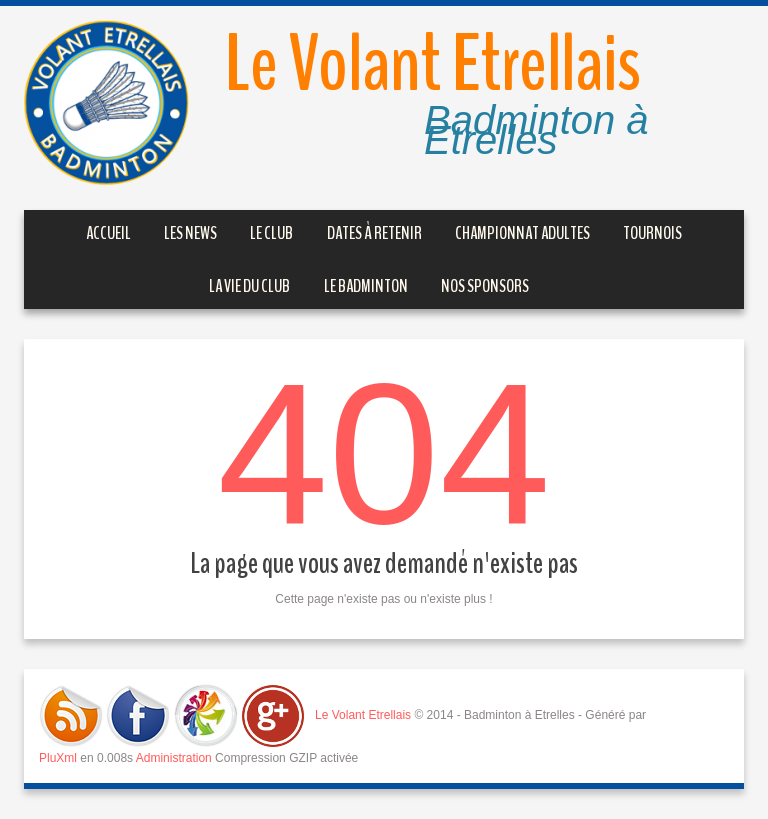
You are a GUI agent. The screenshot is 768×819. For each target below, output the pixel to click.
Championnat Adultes (522, 233)
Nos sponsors (485, 286)
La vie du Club (249, 286)
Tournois (652, 233)
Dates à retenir (374, 233)
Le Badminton (366, 286)
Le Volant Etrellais (432, 65)
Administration (174, 758)
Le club (271, 233)
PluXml (58, 758)
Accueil (108, 233)
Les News (190, 233)
